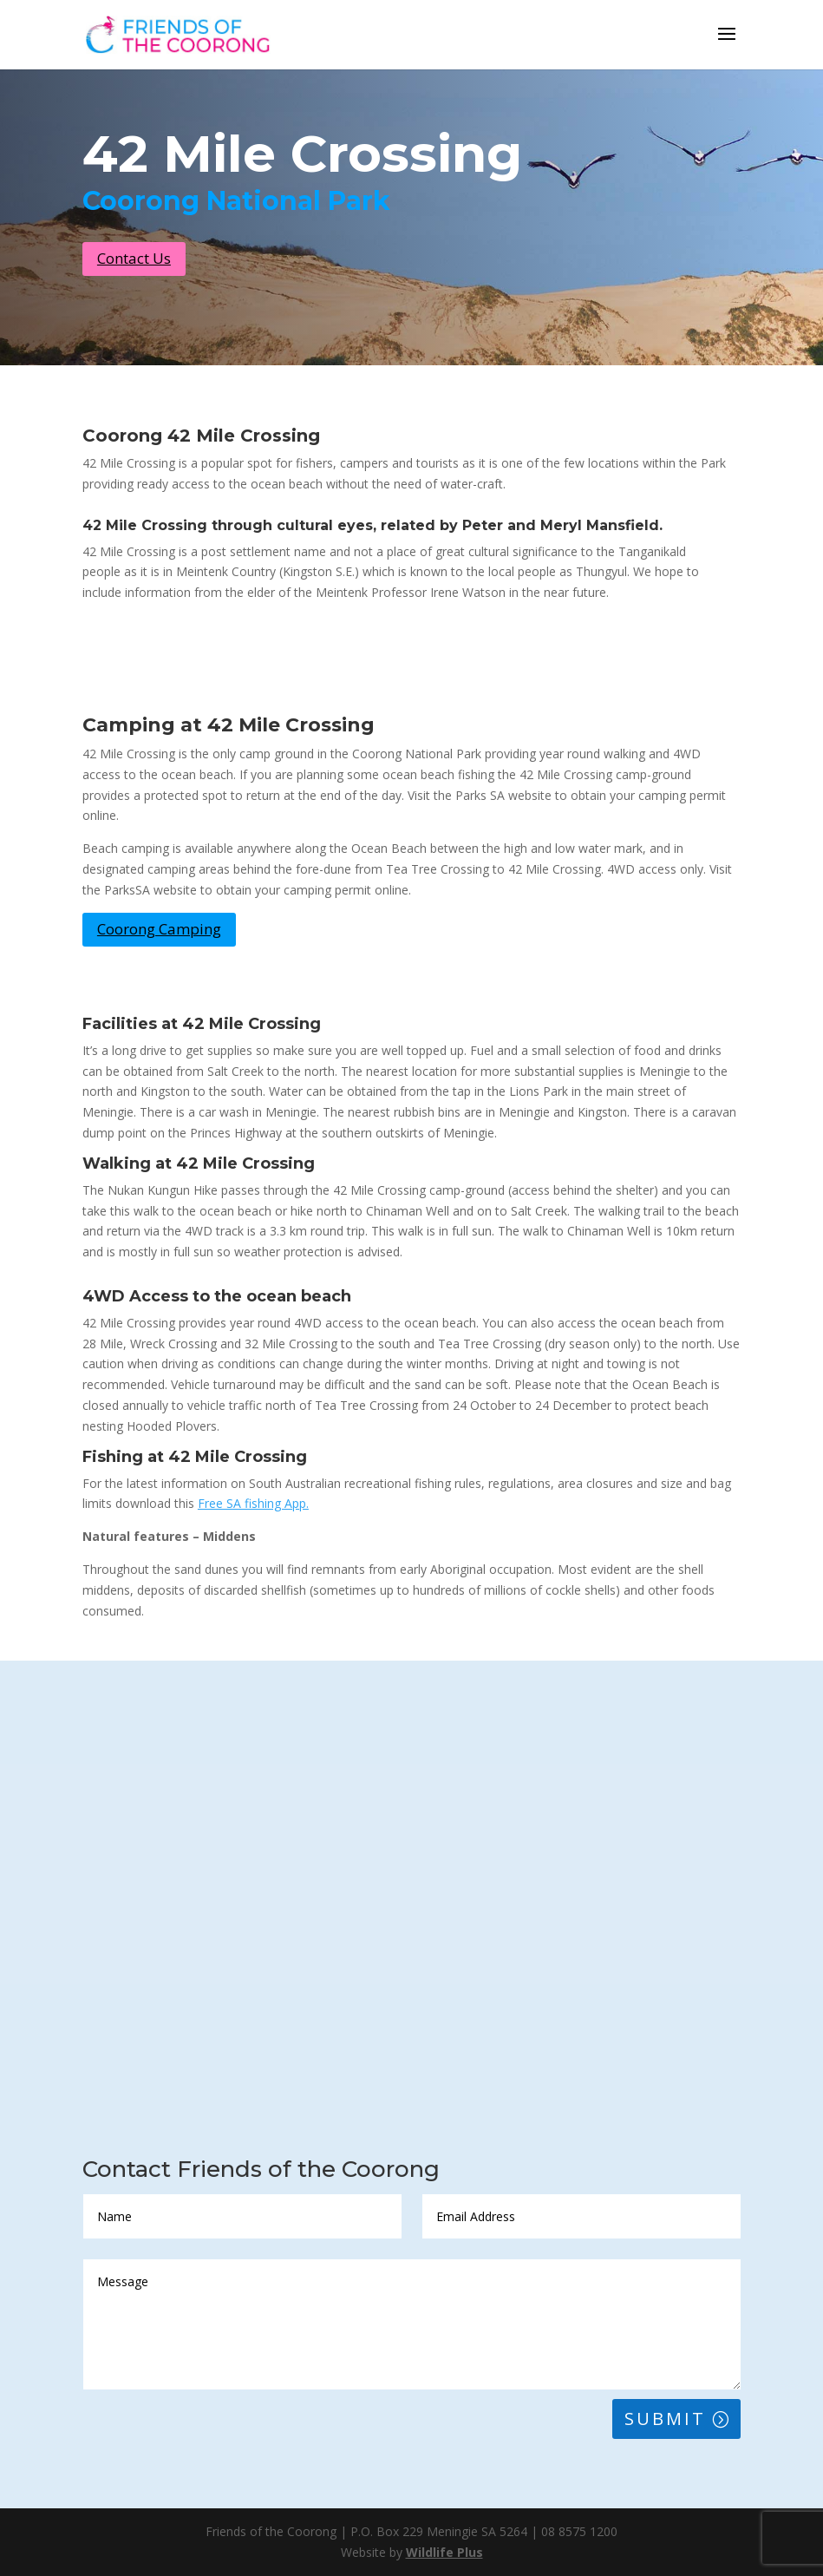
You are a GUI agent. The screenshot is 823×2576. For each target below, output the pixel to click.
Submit (665, 2418)
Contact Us (134, 258)
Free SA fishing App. (253, 1503)
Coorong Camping (159, 929)
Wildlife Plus (444, 2552)
